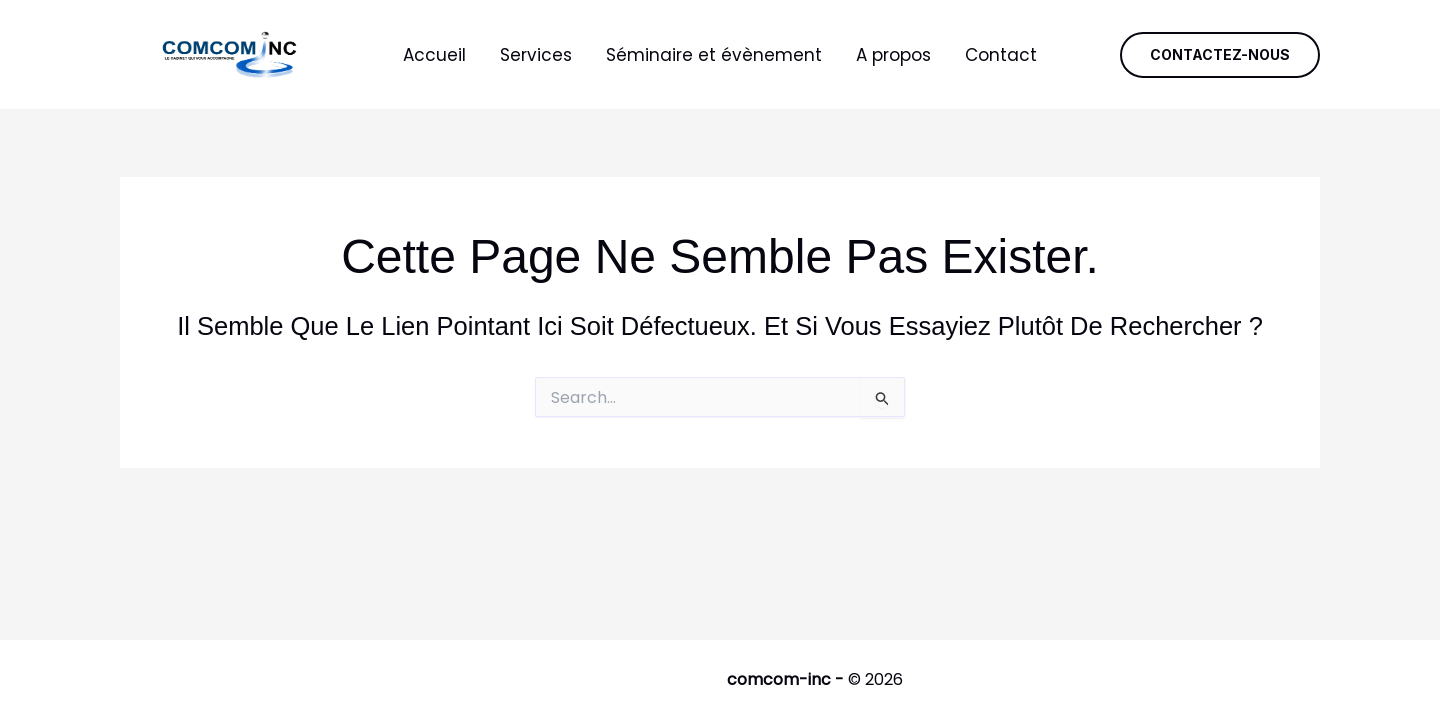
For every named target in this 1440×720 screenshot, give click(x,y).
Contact (1001, 55)
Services (536, 55)
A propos (893, 55)
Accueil (434, 55)
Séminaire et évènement (714, 55)
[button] (1220, 55)
